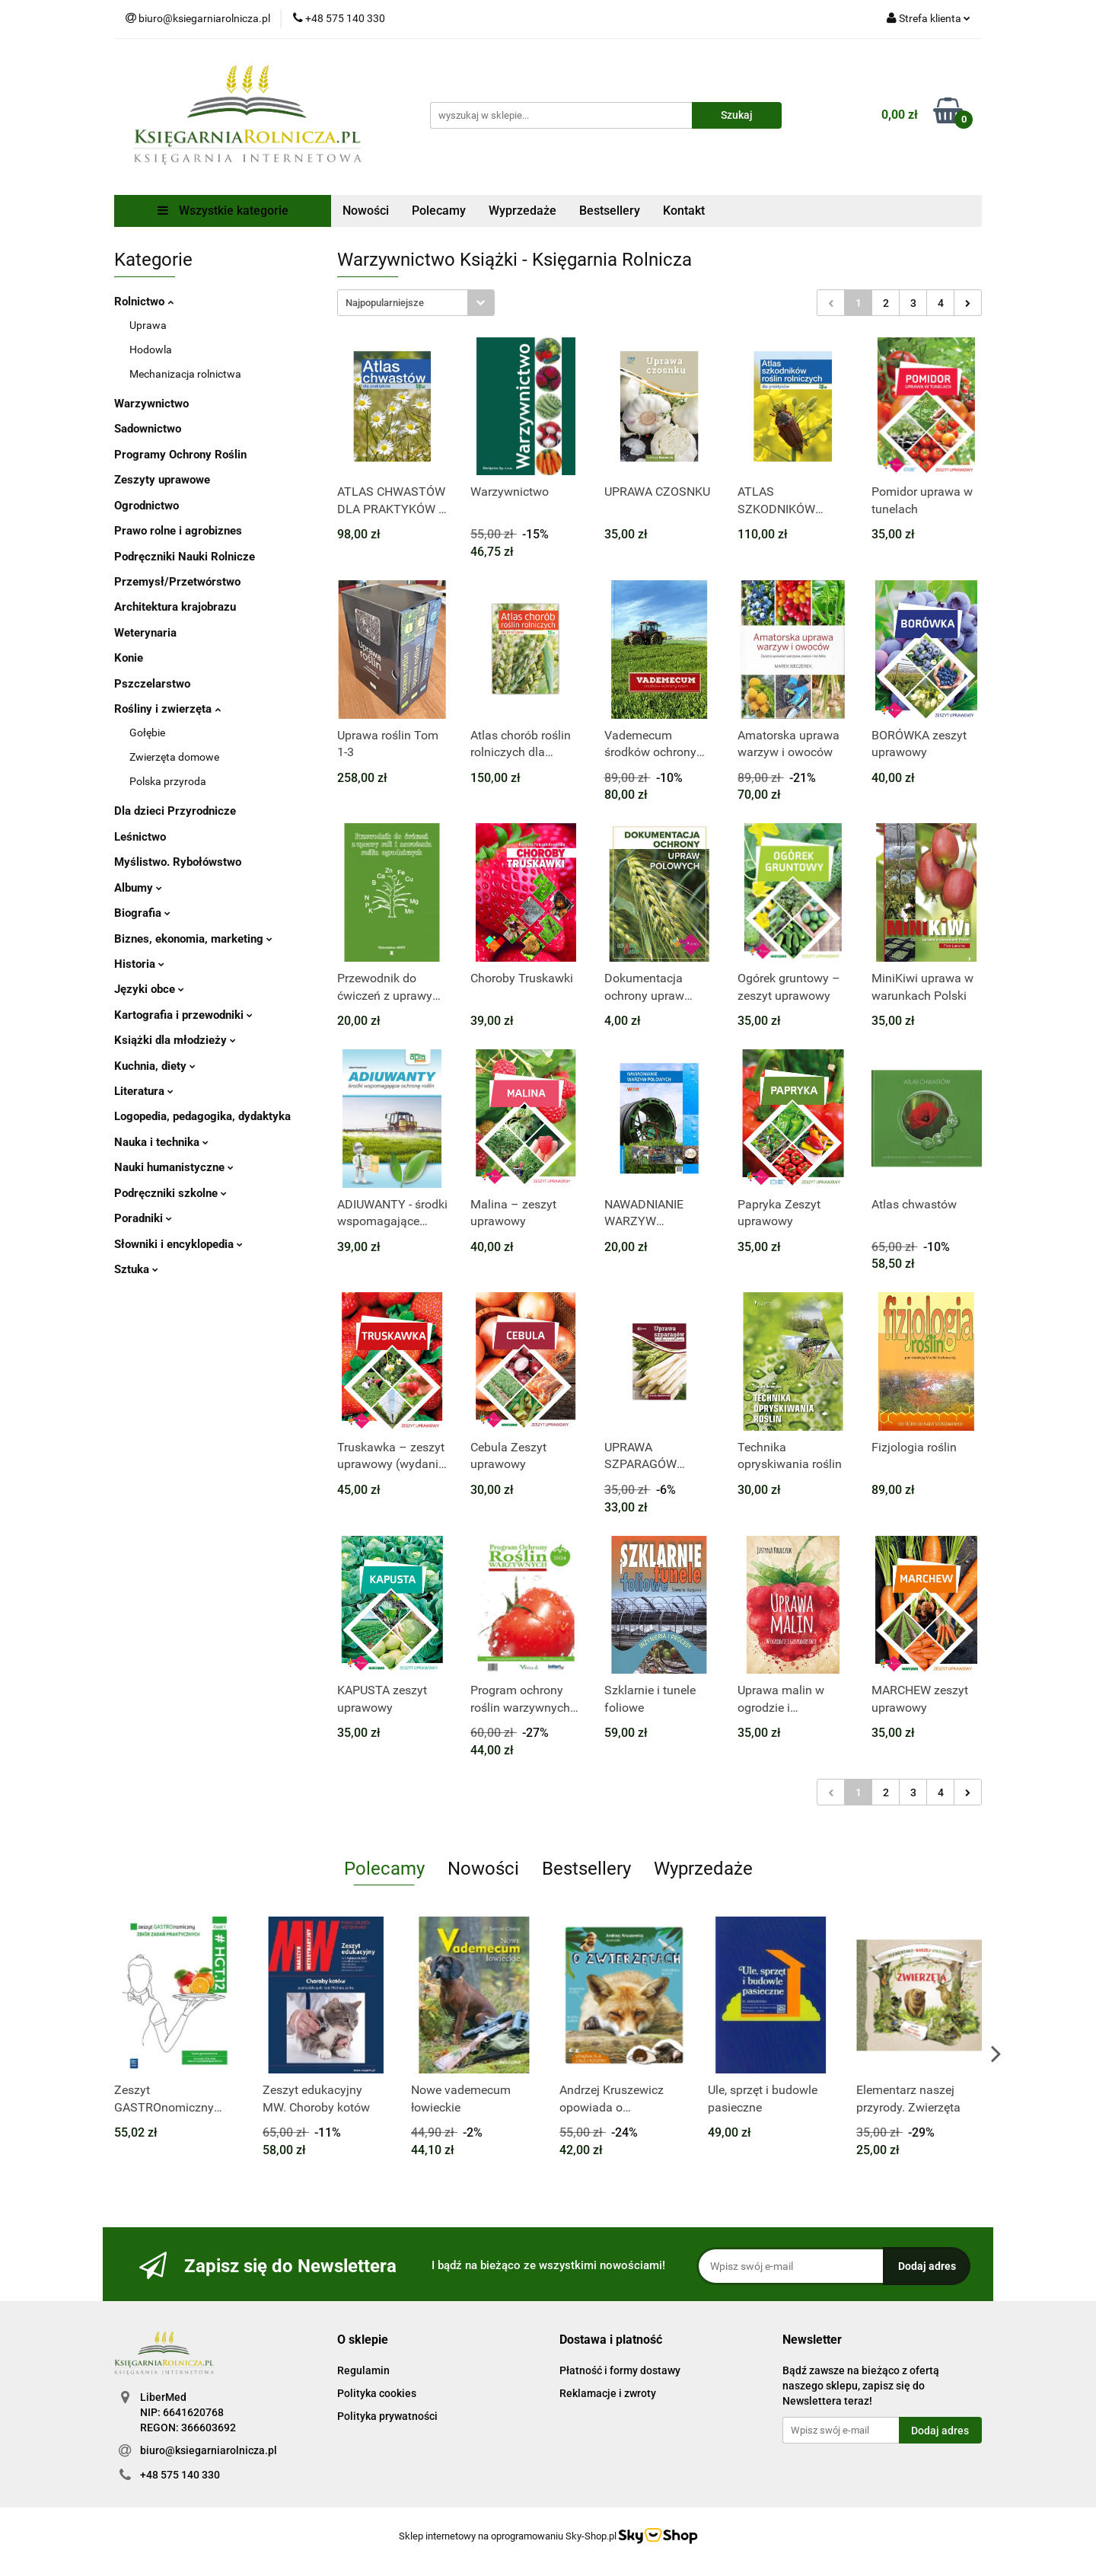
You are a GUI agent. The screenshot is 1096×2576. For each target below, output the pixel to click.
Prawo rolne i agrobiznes (178, 531)
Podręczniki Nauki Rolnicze (184, 556)
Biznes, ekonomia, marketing (193, 939)
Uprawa (148, 325)
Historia (139, 964)
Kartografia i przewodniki (183, 1015)
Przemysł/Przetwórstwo (177, 582)
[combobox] (416, 302)
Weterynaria (145, 633)
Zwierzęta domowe (174, 757)
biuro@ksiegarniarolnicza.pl (208, 2450)
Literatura (144, 1091)
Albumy (138, 888)
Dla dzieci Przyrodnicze (175, 811)
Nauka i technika (161, 1142)
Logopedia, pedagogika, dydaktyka (202, 1116)
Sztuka (136, 1269)
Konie (128, 658)
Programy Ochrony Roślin (180, 454)
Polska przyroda (167, 781)
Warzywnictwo (151, 403)
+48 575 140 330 (180, 2475)
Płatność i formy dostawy (619, 2370)
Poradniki (143, 1218)
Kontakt (684, 210)
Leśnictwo (140, 837)
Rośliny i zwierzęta (167, 709)
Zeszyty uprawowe (162, 480)
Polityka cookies (376, 2393)
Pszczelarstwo (152, 684)
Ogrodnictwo (146, 505)
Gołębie (147, 732)
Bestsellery (609, 210)
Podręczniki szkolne (170, 1193)
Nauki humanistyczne (174, 1167)
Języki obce (149, 989)
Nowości (365, 210)
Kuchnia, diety (155, 1066)
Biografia (142, 913)
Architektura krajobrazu (175, 607)
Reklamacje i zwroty (607, 2393)
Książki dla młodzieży (175, 1040)
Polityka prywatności (387, 2416)
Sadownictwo (147, 429)
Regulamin (363, 2370)
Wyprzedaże (522, 210)
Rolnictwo (144, 301)
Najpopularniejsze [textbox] (385, 302)
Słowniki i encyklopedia (178, 1244)
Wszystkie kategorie (223, 210)
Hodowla (150, 349)
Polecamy (439, 210)
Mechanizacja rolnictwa (185, 374)
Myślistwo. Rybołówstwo (177, 862)
